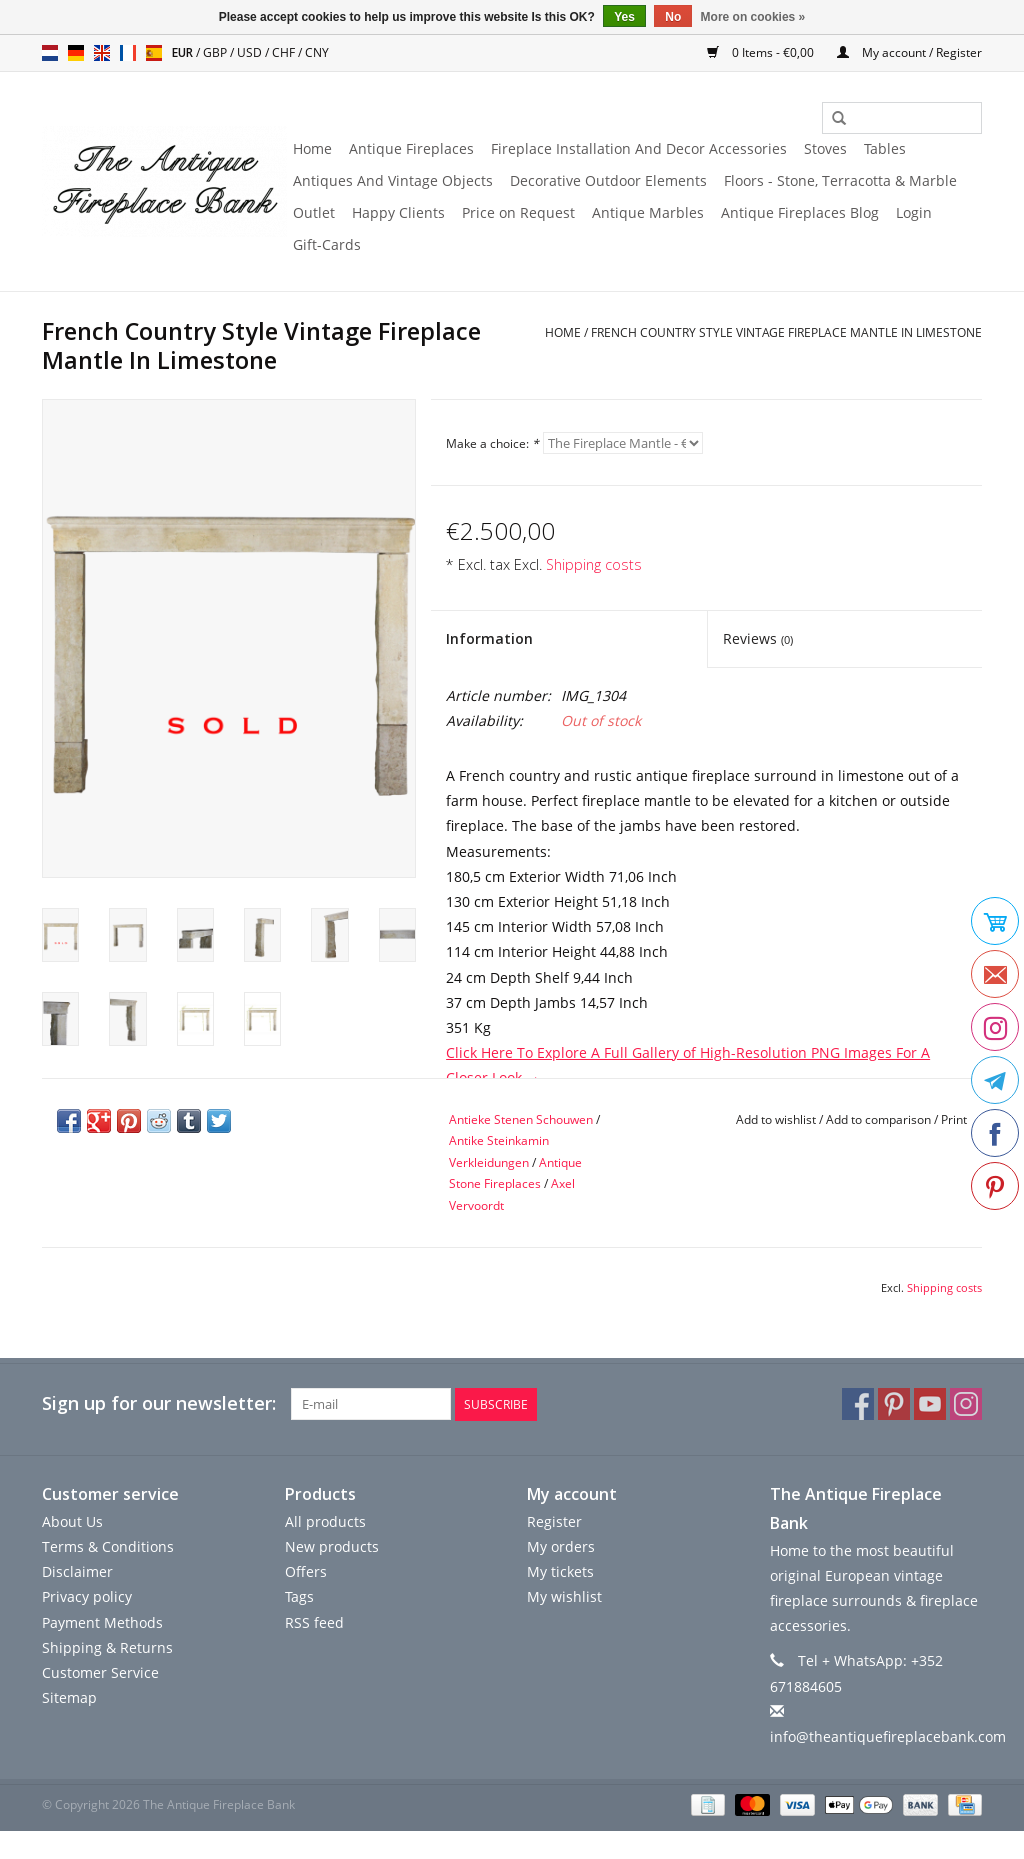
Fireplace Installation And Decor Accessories (639, 148)
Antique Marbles (648, 212)
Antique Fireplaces (411, 148)
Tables (885, 148)
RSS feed (314, 1621)
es (154, 53)
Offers (306, 1571)
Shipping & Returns (107, 1647)
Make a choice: (492, 443)
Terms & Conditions (108, 1546)
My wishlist (564, 1596)
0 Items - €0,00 (762, 52)
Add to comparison (880, 1119)
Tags (299, 1596)
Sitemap (69, 1697)
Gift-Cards (327, 244)
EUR (184, 52)
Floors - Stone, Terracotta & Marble (840, 180)
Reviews (758, 638)
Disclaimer (77, 1571)
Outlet (314, 212)
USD (251, 52)
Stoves (825, 148)
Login (914, 212)
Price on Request (518, 212)
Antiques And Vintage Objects (393, 180)
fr (128, 53)
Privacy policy (87, 1596)
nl (50, 53)
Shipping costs (594, 564)
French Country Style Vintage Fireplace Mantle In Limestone (786, 332)
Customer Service (100, 1672)
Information (489, 638)
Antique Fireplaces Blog (800, 212)
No (673, 17)
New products (332, 1546)
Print (954, 1119)
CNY (317, 52)
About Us (72, 1521)
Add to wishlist (776, 1119)
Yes (624, 17)
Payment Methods (102, 1621)
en (102, 53)
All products (325, 1521)
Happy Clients (398, 212)
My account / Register (909, 52)
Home (312, 148)
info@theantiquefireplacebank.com (888, 1736)
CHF (285, 52)
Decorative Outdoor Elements (608, 180)
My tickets (560, 1571)
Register (554, 1521)
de (76, 53)
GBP (216, 52)
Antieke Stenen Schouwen (521, 1119)
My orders (561, 1546)
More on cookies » (753, 17)
